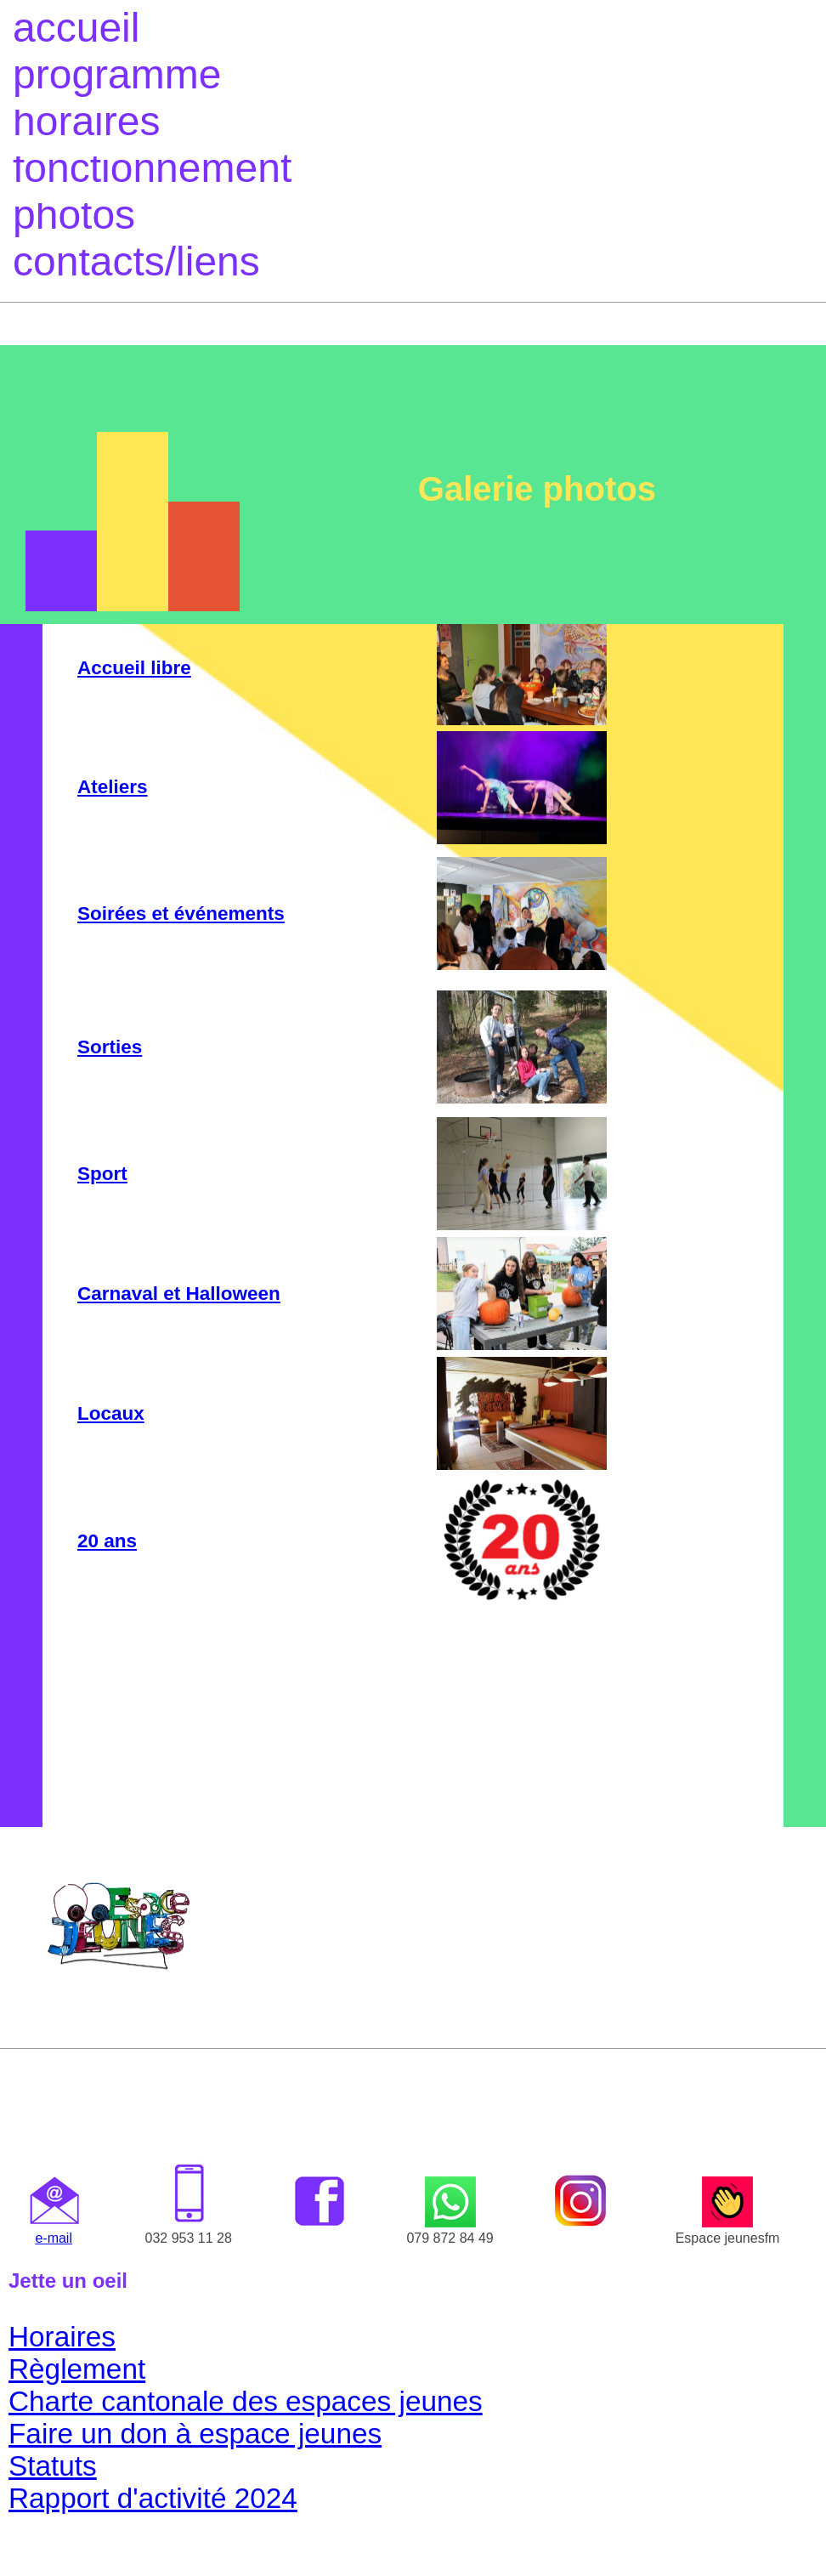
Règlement (76, 2369)
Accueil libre (134, 667)
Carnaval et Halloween (178, 1293)
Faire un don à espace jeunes (195, 2433)
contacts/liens (136, 261)
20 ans (107, 1541)
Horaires (62, 2336)
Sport (102, 1173)
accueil (76, 27)
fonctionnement (152, 167)
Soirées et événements (181, 913)
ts (86, 2466)
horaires (86, 121)
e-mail (53, 2238)
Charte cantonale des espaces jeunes (245, 2401)
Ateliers (112, 786)
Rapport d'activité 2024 (152, 2498)
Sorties (109, 1047)
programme (117, 74)
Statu (41, 2466)
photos (74, 214)
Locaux (110, 1413)
